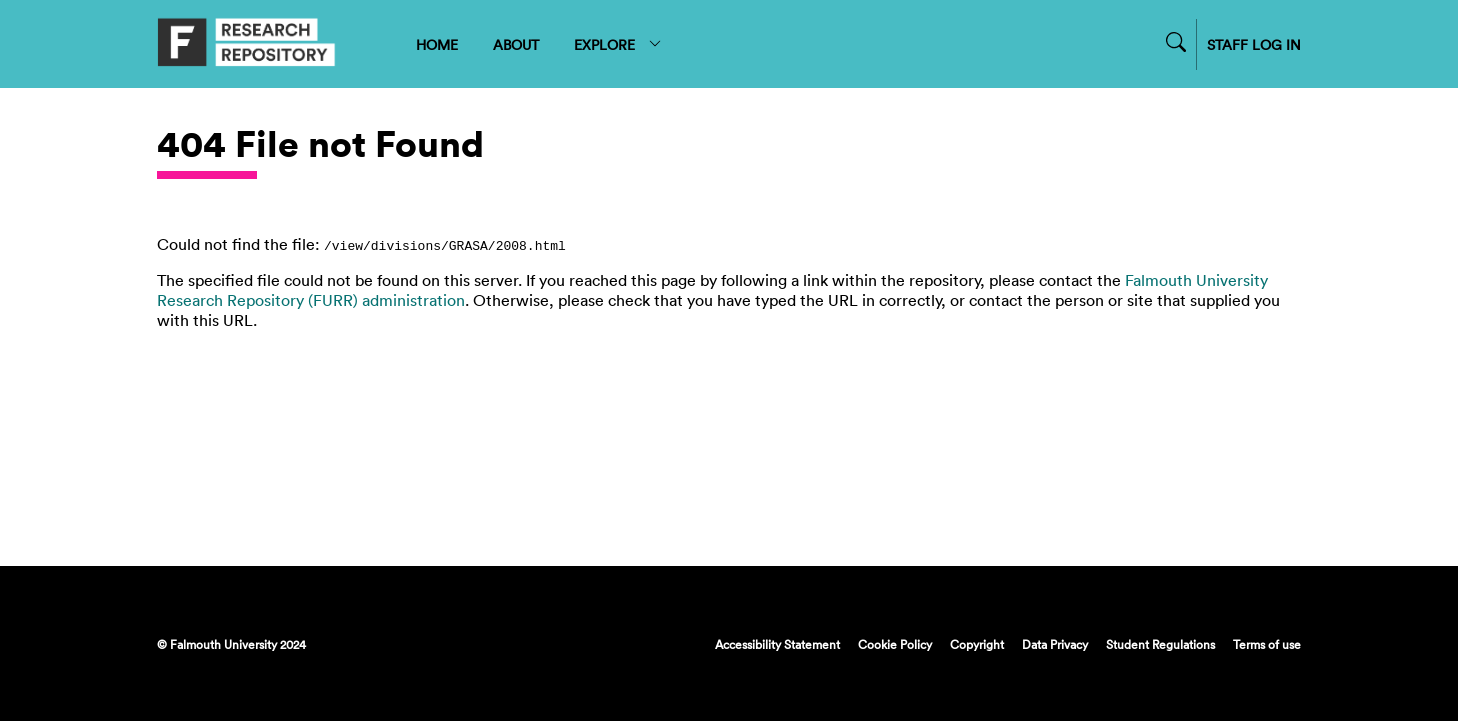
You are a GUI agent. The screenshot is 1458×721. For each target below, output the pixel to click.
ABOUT (516, 44)
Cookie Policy (895, 644)
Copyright (977, 644)
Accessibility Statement (777, 644)
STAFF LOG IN (1254, 44)
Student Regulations (1160, 644)
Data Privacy (1055, 644)
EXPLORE (618, 44)
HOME (437, 44)
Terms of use (1267, 644)
